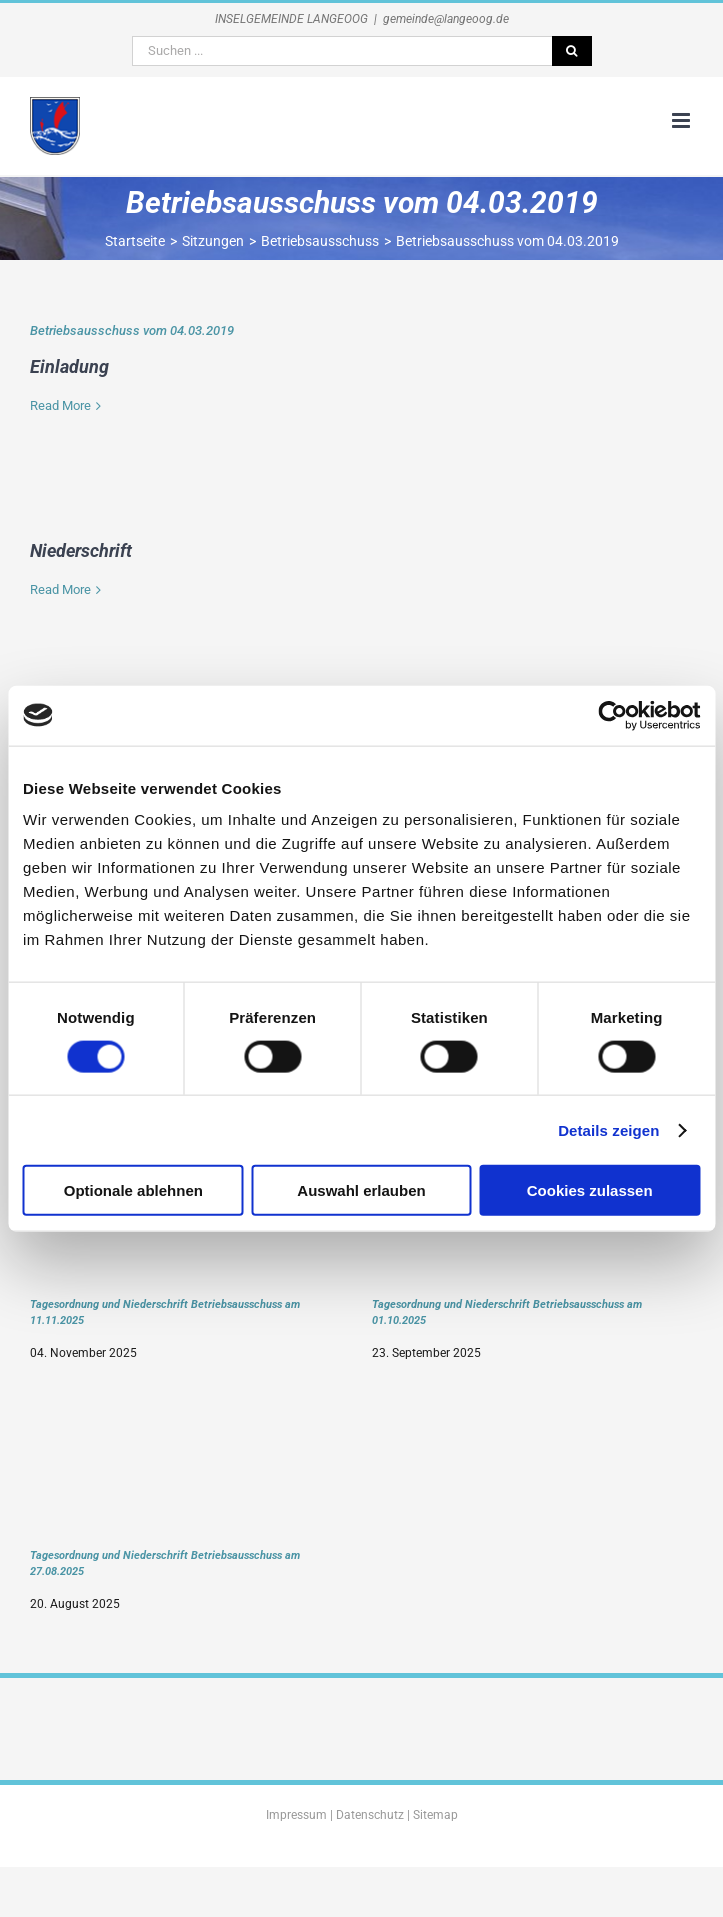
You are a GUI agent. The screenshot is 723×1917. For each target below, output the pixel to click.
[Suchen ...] (342, 51)
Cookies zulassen (590, 1190)
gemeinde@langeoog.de (446, 19)
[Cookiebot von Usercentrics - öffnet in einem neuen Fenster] (612, 715)
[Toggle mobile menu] (682, 120)
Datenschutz (370, 1815)
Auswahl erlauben (361, 1190)
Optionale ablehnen (133, 1190)
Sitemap (435, 1815)
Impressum (296, 1815)
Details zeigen (608, 1129)
